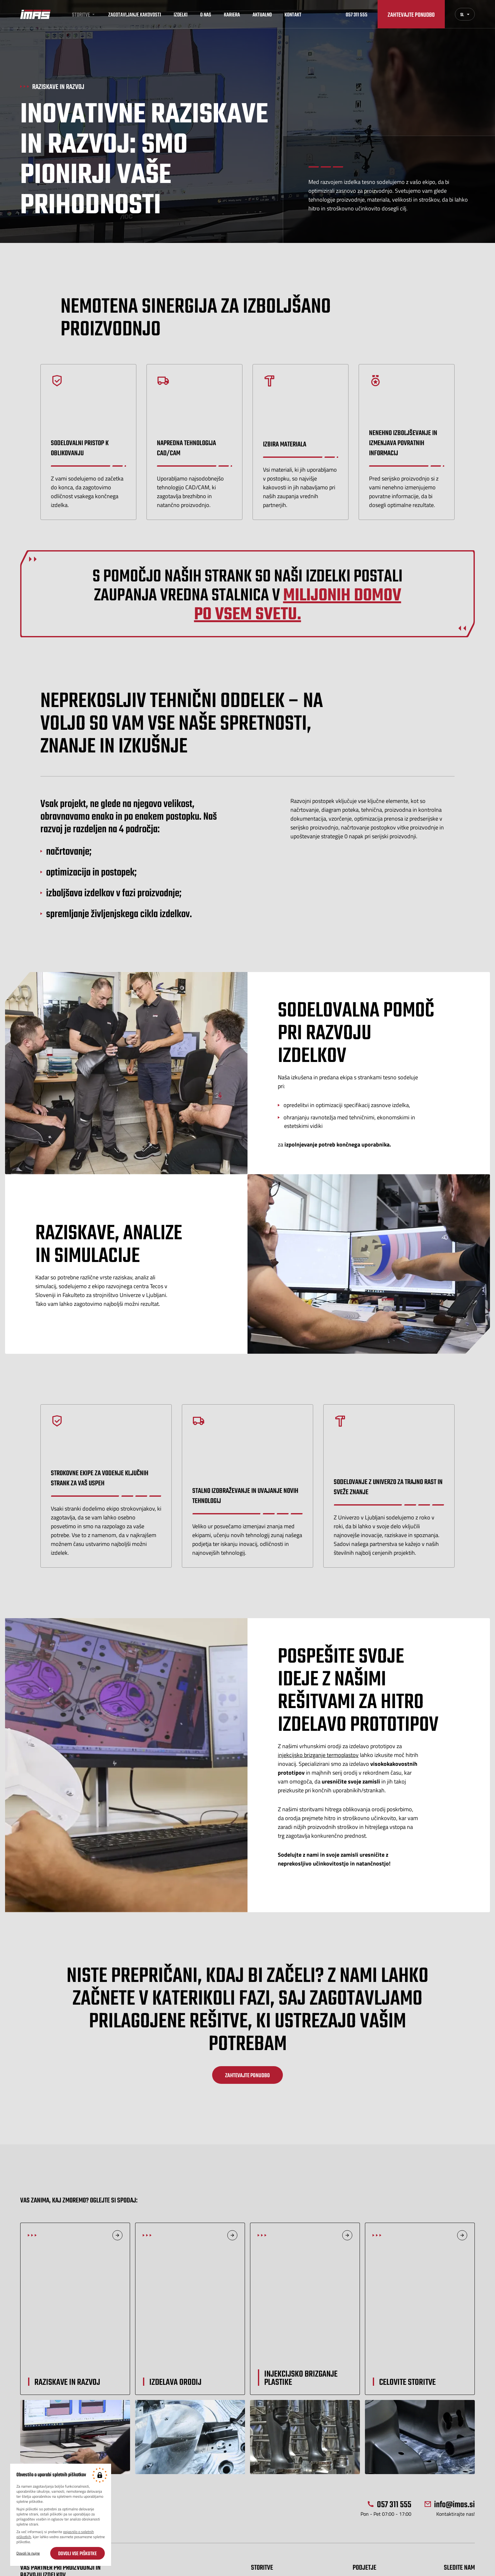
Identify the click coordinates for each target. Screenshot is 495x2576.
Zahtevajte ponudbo (411, 14)
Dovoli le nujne (28, 2553)
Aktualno (262, 14)
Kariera (232, 14)
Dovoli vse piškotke (77, 2553)
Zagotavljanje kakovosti (134, 14)
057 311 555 (356, 14)
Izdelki (181, 14)
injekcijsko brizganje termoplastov (318, 1755)
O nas (205, 14)
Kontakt (292, 14)
